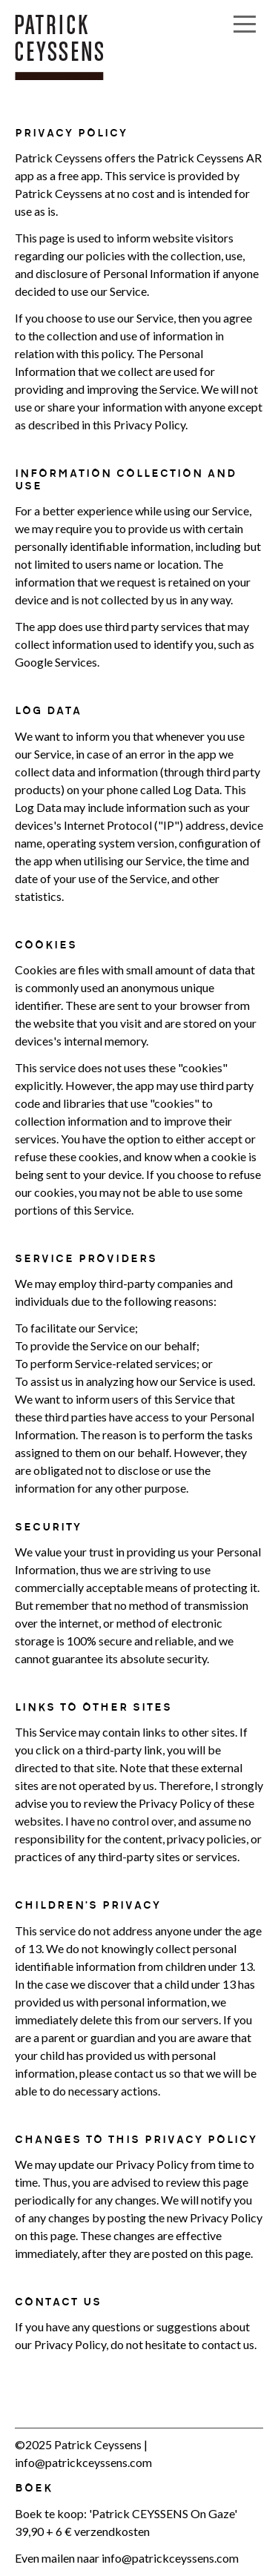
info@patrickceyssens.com (83, 2462)
